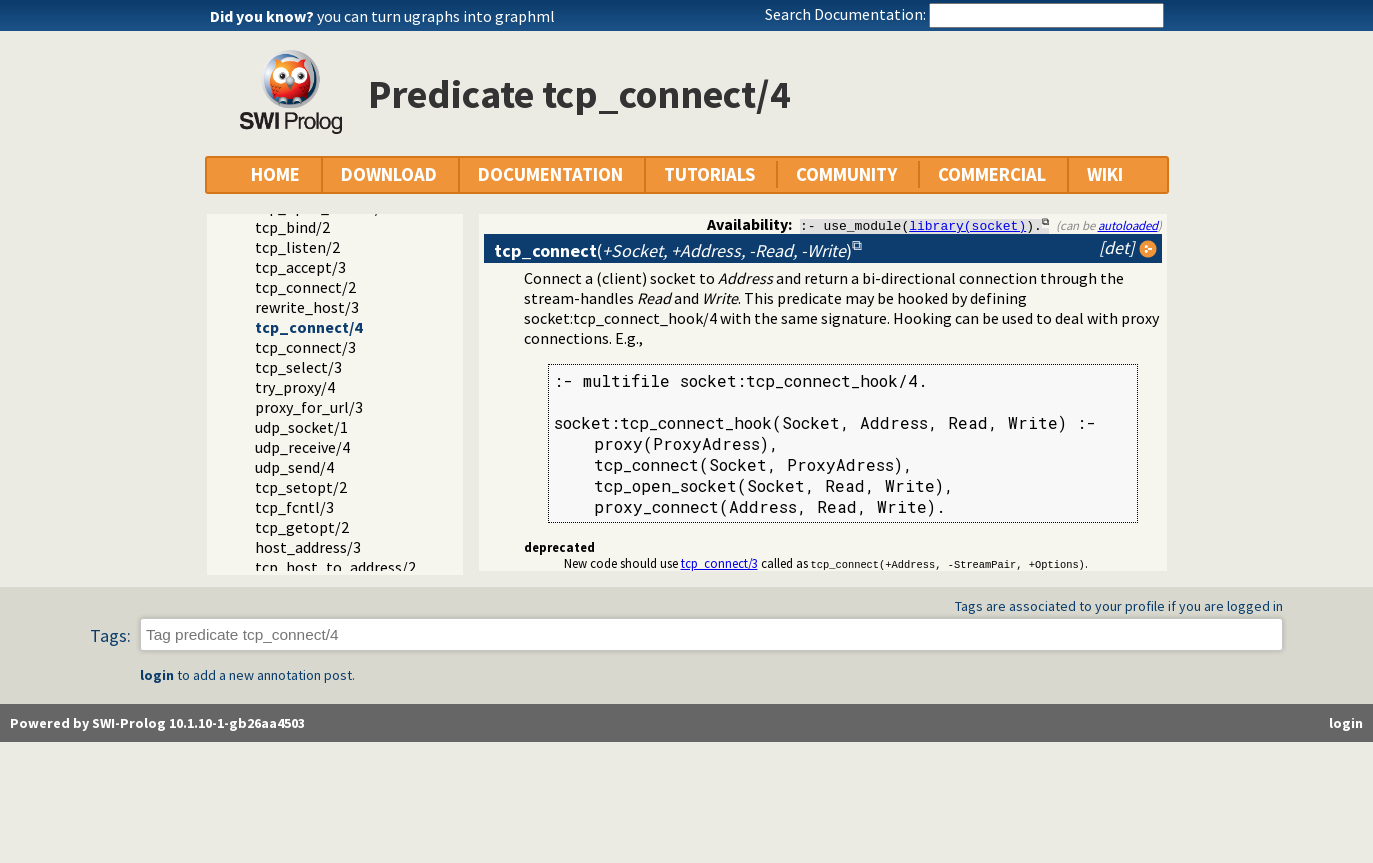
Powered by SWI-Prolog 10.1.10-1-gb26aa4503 (157, 724)
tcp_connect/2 (305, 287)
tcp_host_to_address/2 (335, 567)
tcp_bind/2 (292, 227)
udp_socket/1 (301, 427)
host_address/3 (308, 547)
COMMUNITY (846, 174)
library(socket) (967, 225)
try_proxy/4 (295, 387)
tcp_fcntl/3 (294, 507)
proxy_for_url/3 (309, 407)
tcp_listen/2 (297, 247)
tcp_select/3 (298, 367)
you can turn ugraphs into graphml (436, 16)
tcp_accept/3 (300, 267)
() (673, 250)
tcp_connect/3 (305, 347)
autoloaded (1128, 225)
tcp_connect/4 (308, 327)
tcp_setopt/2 (301, 487)
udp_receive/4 (302, 447)
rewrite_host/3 (307, 307)
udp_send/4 (294, 467)
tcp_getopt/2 (302, 527)
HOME (275, 174)
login (157, 676)
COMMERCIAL (992, 174)
